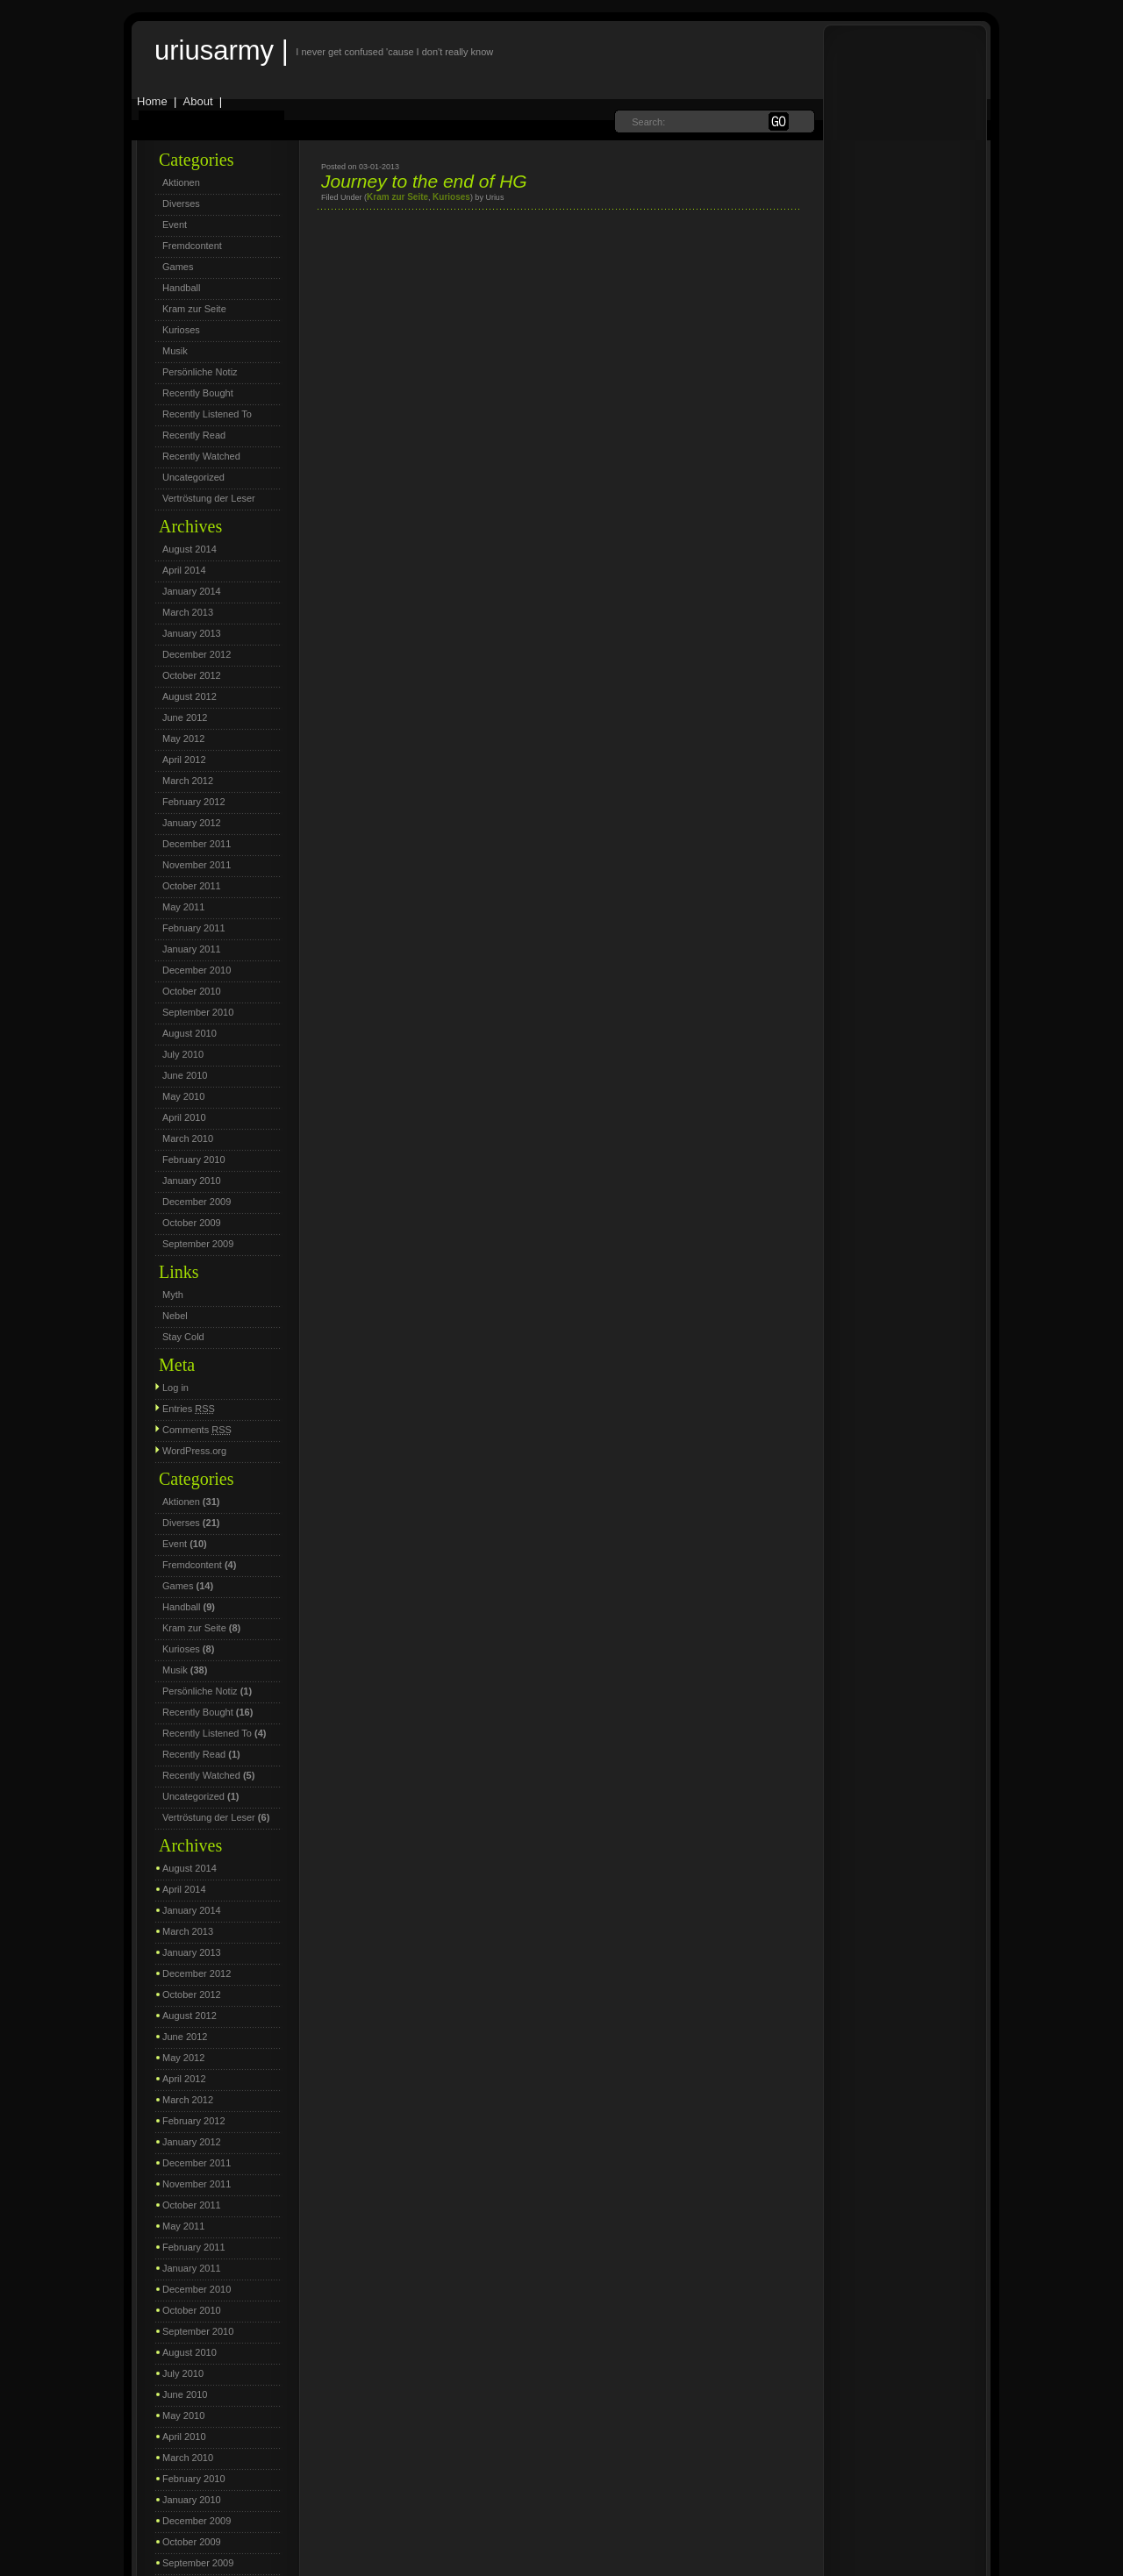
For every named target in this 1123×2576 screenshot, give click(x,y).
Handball (181, 287)
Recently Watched (201, 456)
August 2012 (189, 696)
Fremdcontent (192, 245)
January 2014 (191, 591)
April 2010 (184, 1117)
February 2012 (193, 801)
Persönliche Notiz (200, 372)
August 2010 (189, 1033)
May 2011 (183, 907)
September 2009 (197, 1243)
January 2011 (191, 949)
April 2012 (184, 759)
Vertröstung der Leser (208, 498)
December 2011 (196, 843)
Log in (175, 1387)
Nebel (175, 1315)
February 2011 (193, 928)
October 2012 (191, 675)
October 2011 (191, 886)
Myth (172, 1294)
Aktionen (181, 182)
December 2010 (196, 970)
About (198, 101)
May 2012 (183, 738)
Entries (188, 1408)
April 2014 (184, 570)
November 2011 (196, 865)
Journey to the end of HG (424, 181)
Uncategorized (193, 477)
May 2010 (183, 1096)
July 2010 (183, 1054)
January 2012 (191, 822)
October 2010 (191, 991)
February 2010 (193, 1159)
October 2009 (191, 1222)
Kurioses (181, 330)
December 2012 (196, 654)
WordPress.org (194, 1450)
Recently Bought (197, 393)
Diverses (181, 203)
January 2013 (191, 633)
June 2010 (184, 1075)
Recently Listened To (207, 414)
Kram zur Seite (194, 308)
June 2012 (184, 717)
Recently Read (193, 435)
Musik (175, 351)
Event (174, 224)
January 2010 (191, 1180)
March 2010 (187, 1138)
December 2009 (196, 1201)
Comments (197, 1429)
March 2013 (187, 612)
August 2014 (189, 549)
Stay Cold (183, 1336)
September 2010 (197, 1012)
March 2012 (187, 780)
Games (177, 266)
